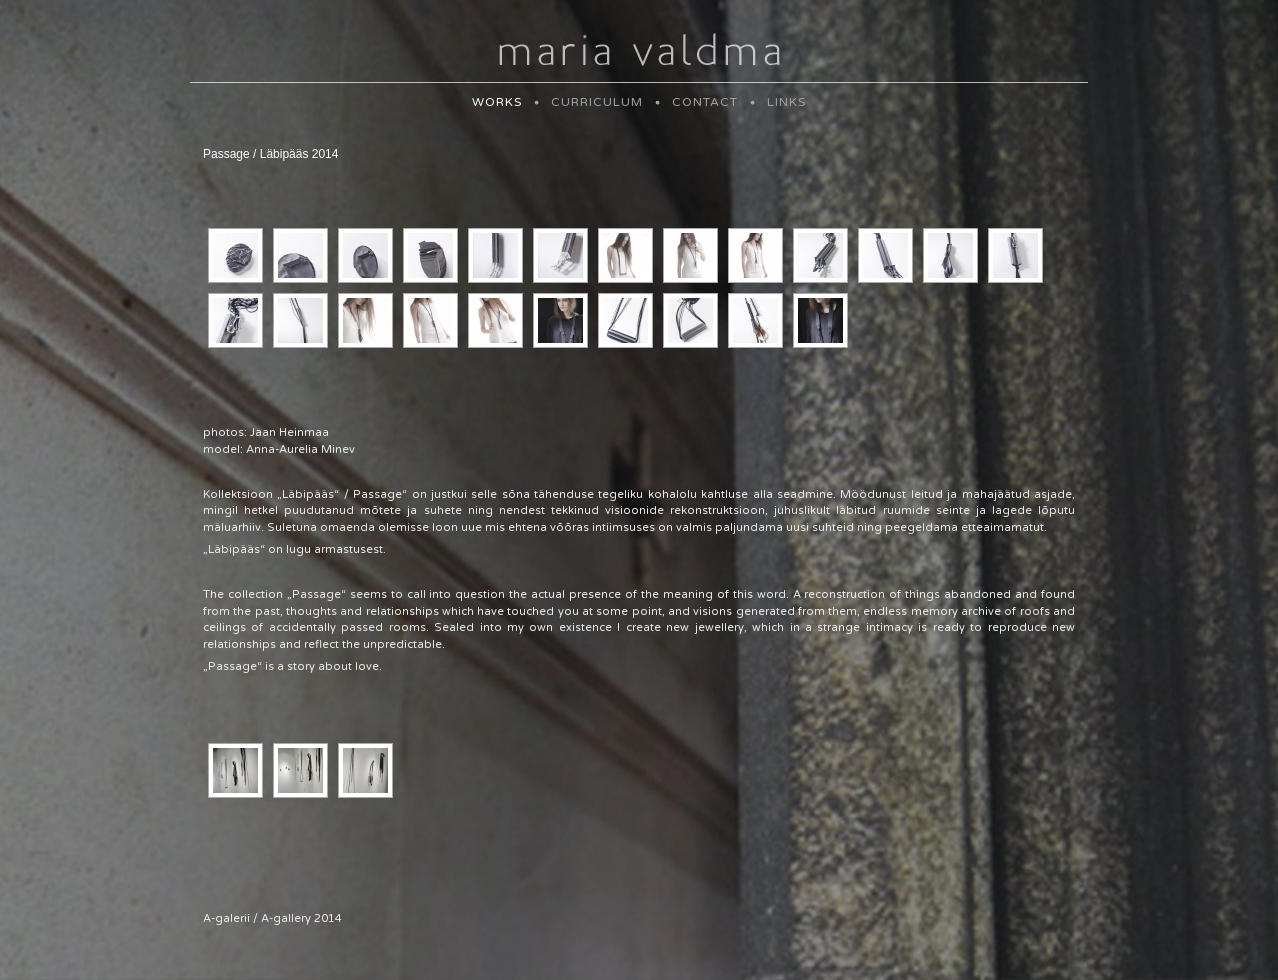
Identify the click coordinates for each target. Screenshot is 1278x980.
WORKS (497, 102)
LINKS (786, 102)
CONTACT (705, 102)
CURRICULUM (597, 102)
